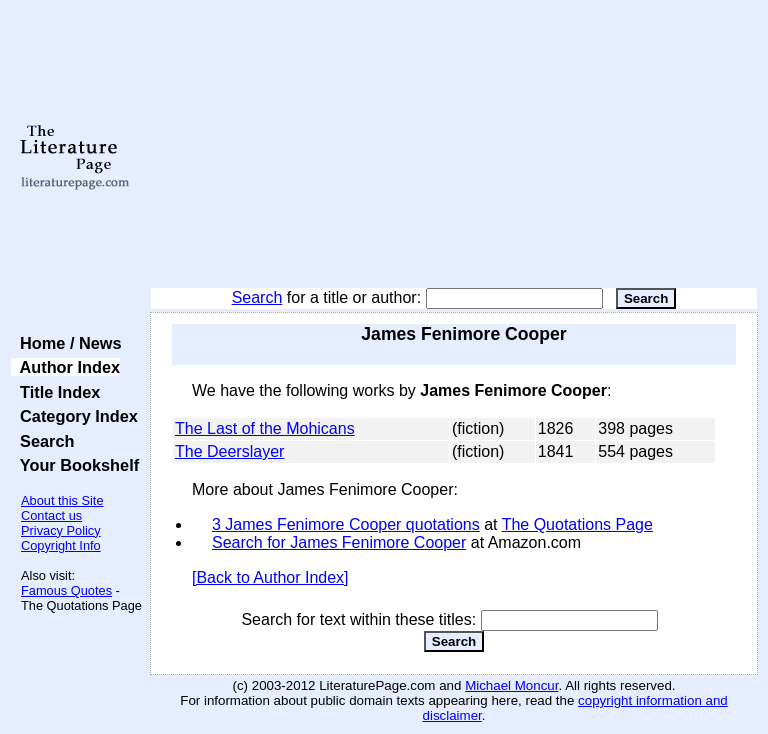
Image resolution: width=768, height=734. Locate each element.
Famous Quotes (66, 590)
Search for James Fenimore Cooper (339, 542)
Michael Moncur (511, 685)
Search (257, 297)
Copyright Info (61, 545)
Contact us (51, 515)
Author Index (65, 367)
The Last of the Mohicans (265, 428)
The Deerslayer (229, 451)
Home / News (66, 343)
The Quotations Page (577, 524)
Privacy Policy (61, 530)
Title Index (55, 392)
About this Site (62, 500)
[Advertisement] (454, 145)
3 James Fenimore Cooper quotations (346, 524)
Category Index (74, 416)
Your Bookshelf (75, 465)
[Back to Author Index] (270, 577)
